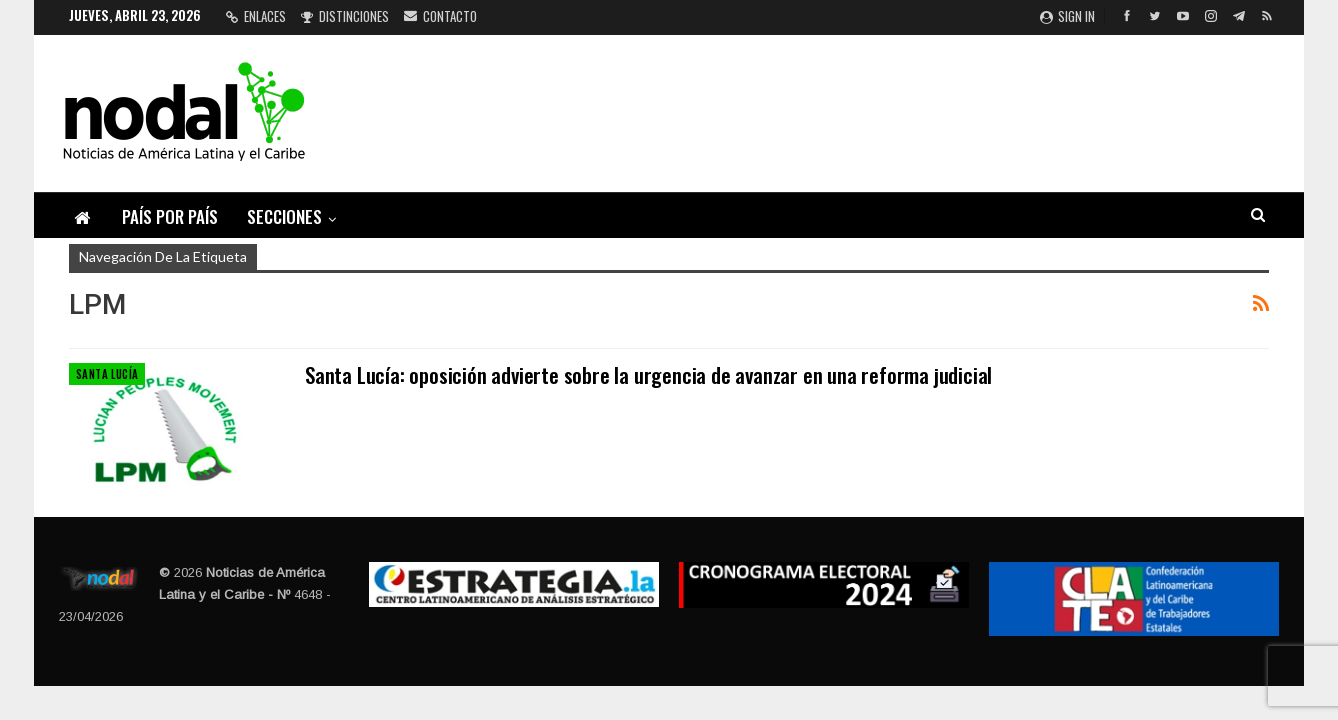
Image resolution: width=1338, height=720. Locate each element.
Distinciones (345, 16)
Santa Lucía (107, 374)
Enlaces (256, 16)
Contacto (440, 16)
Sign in (1067, 16)
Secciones (284, 216)
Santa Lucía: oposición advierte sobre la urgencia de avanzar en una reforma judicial (648, 374)
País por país (170, 216)
